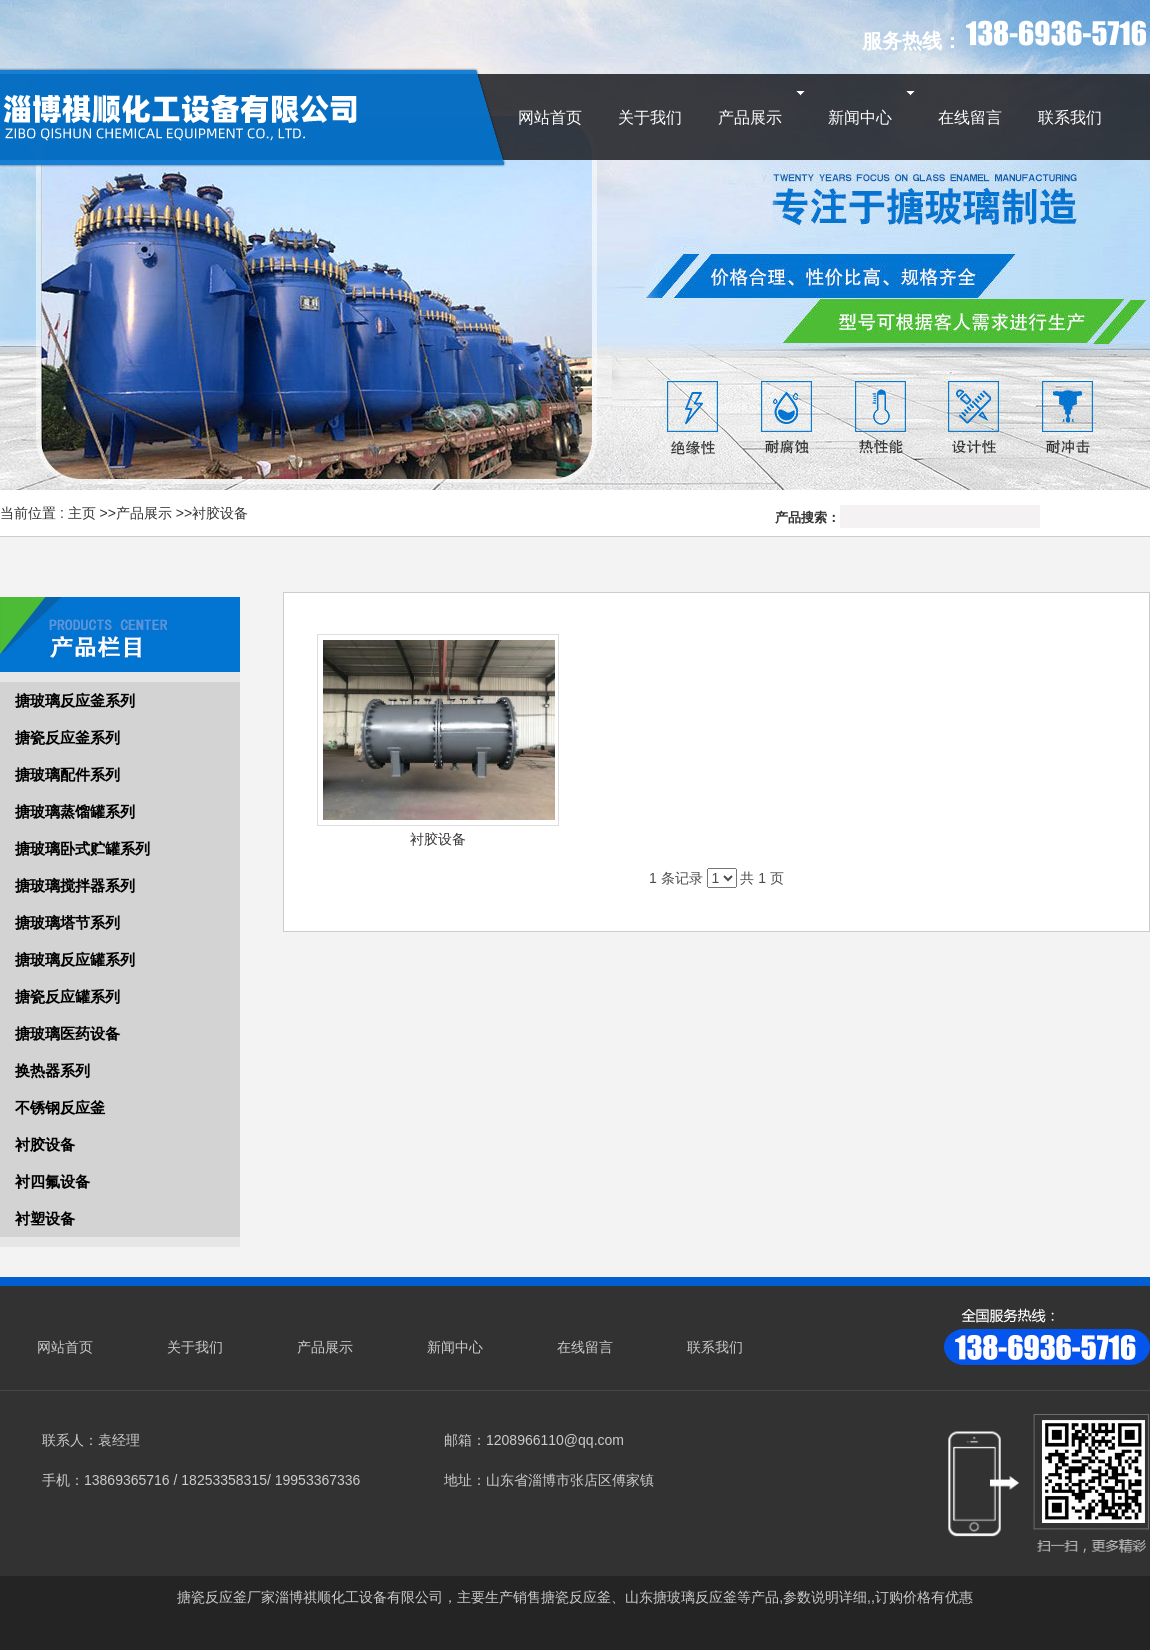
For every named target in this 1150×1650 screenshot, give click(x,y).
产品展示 (144, 513)
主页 (82, 513)
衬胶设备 (220, 513)
